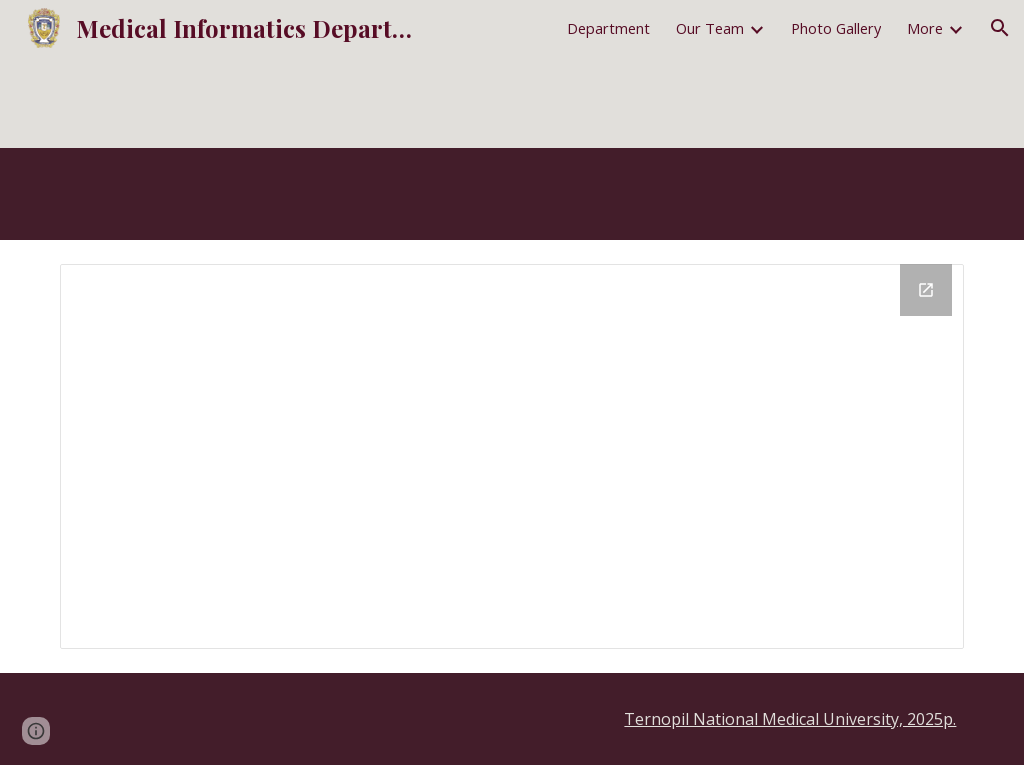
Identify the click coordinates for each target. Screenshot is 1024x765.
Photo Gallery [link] (836, 28)
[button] (1000, 28)
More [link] (925, 28)
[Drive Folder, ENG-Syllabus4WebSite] (512, 456)
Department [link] (608, 28)
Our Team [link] (710, 28)
